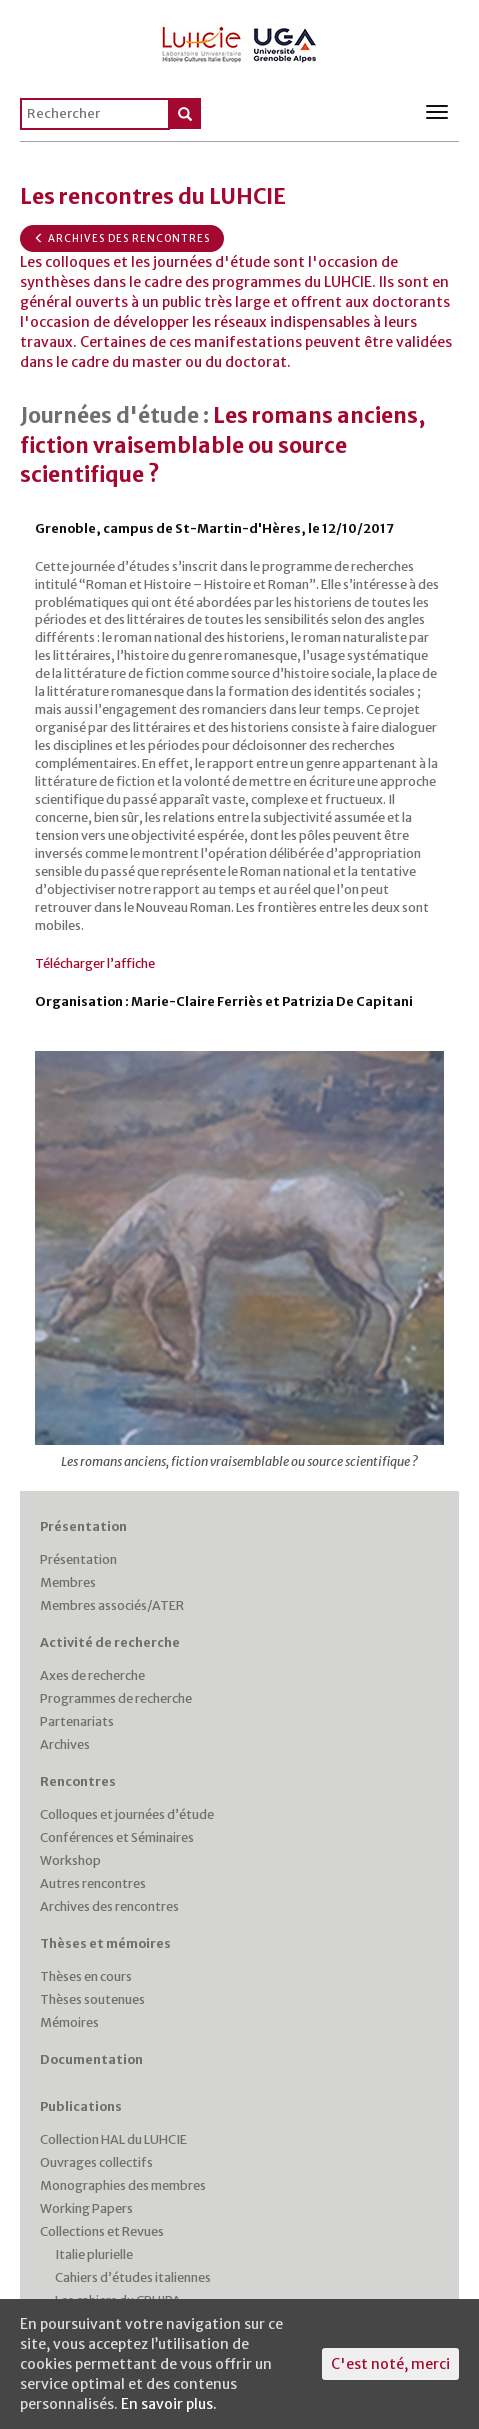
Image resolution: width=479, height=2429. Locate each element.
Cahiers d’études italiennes (133, 2277)
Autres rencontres (93, 1883)
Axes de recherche (92, 1675)
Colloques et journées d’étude (127, 1814)
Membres (68, 1582)
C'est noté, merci (390, 2364)
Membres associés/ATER (112, 1605)
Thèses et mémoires (105, 1943)
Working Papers (86, 2208)
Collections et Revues (102, 2231)
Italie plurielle (94, 2254)
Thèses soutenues (92, 1999)
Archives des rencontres (122, 238)
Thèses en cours (86, 1976)
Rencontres (78, 1781)
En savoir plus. (169, 2404)
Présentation (83, 1526)
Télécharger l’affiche (95, 963)
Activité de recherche (110, 1642)
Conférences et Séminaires (117, 1837)
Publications (81, 2106)
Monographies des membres (123, 2185)
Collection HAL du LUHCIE (113, 2139)
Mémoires (69, 2022)
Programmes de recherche (116, 1698)
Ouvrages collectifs (96, 2162)
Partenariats (77, 1721)
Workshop (70, 1860)
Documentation (91, 2059)
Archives (65, 1744)
